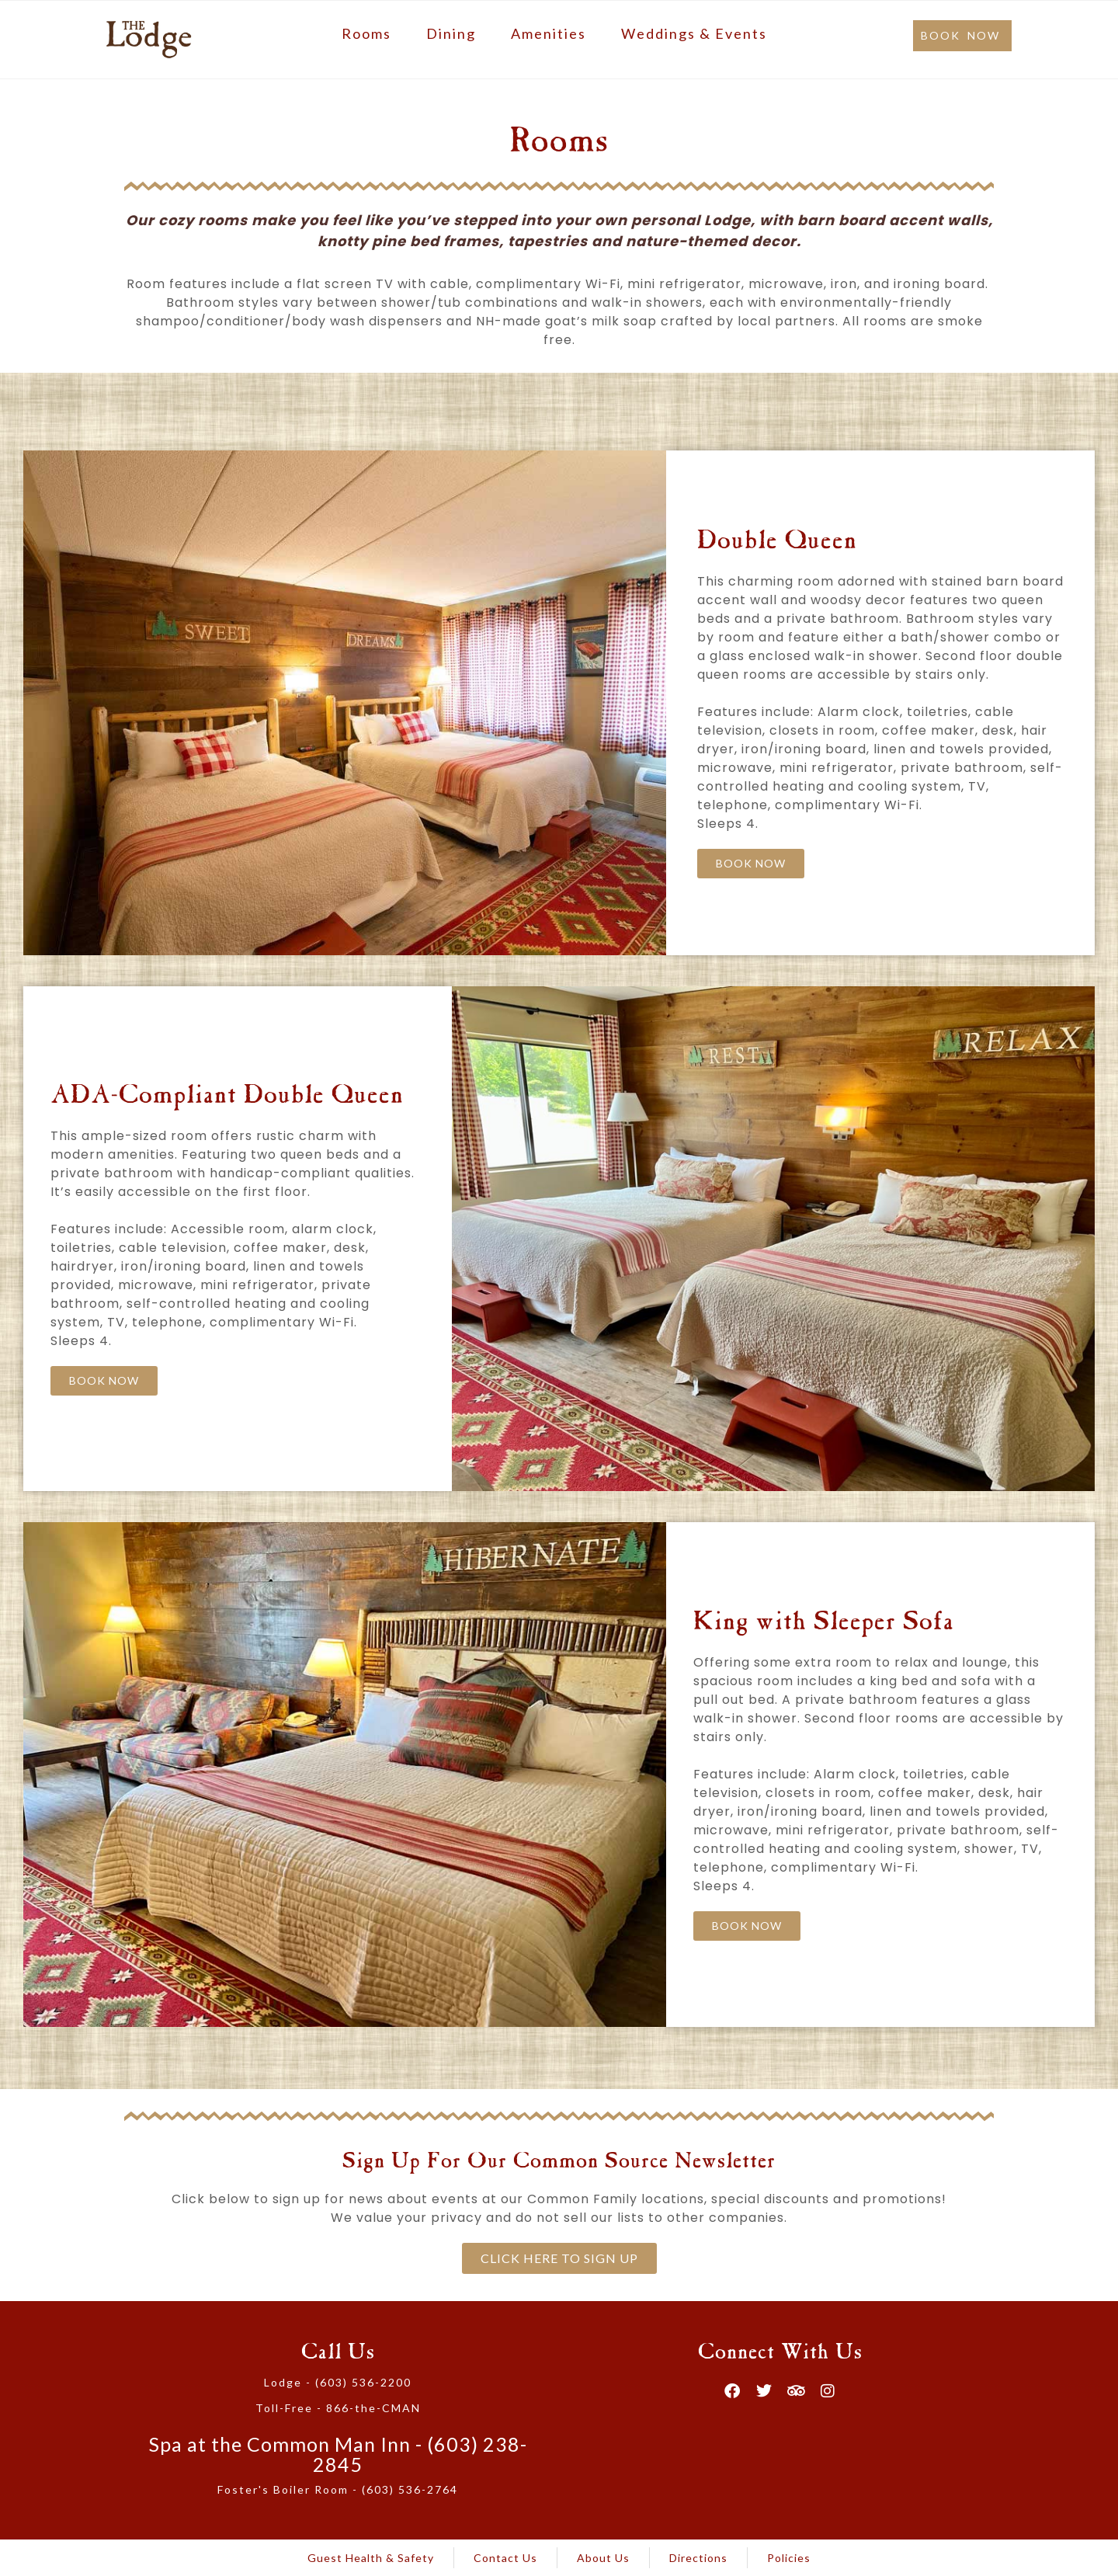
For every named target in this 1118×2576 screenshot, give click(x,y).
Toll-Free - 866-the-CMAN (338, 2407)
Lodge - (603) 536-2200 (337, 2382)
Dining (451, 33)
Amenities (548, 33)
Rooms (366, 33)
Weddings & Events (694, 33)
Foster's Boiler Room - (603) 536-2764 (337, 2489)
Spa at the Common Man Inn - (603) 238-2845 (338, 2454)
